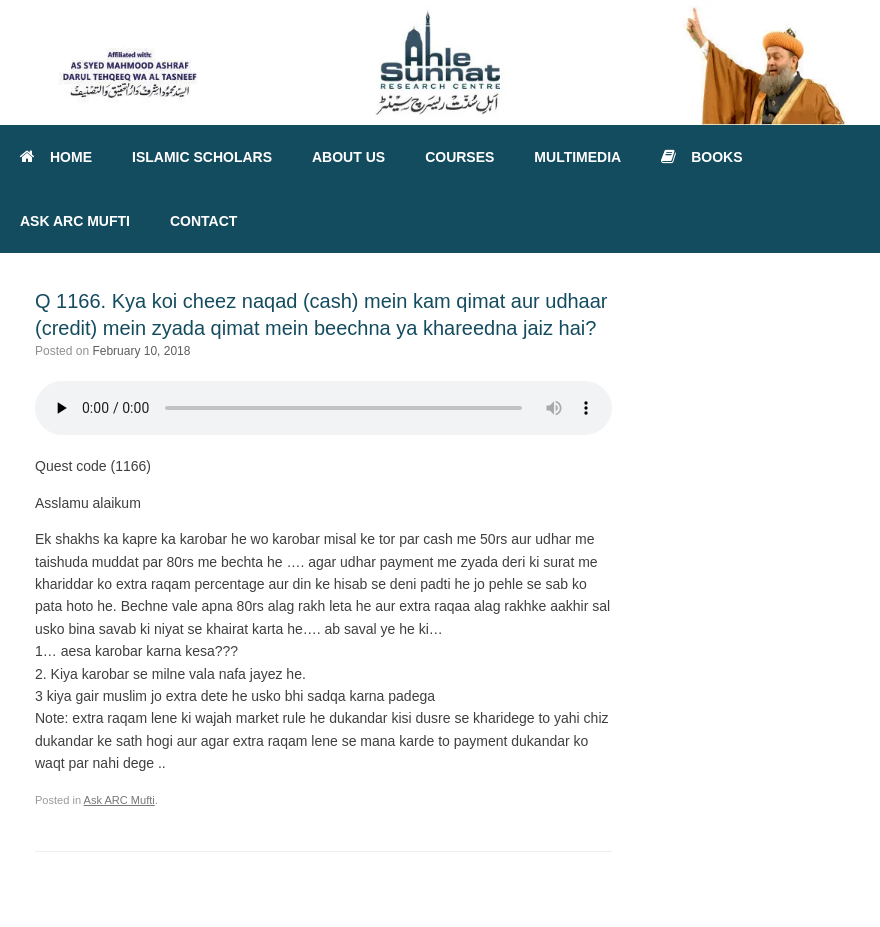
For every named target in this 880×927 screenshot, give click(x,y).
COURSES (459, 157)
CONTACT (203, 221)
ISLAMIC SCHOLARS (202, 157)
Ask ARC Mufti (119, 800)
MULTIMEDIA (577, 157)
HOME (56, 157)
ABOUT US (348, 157)
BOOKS (701, 157)
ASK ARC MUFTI (75, 221)
